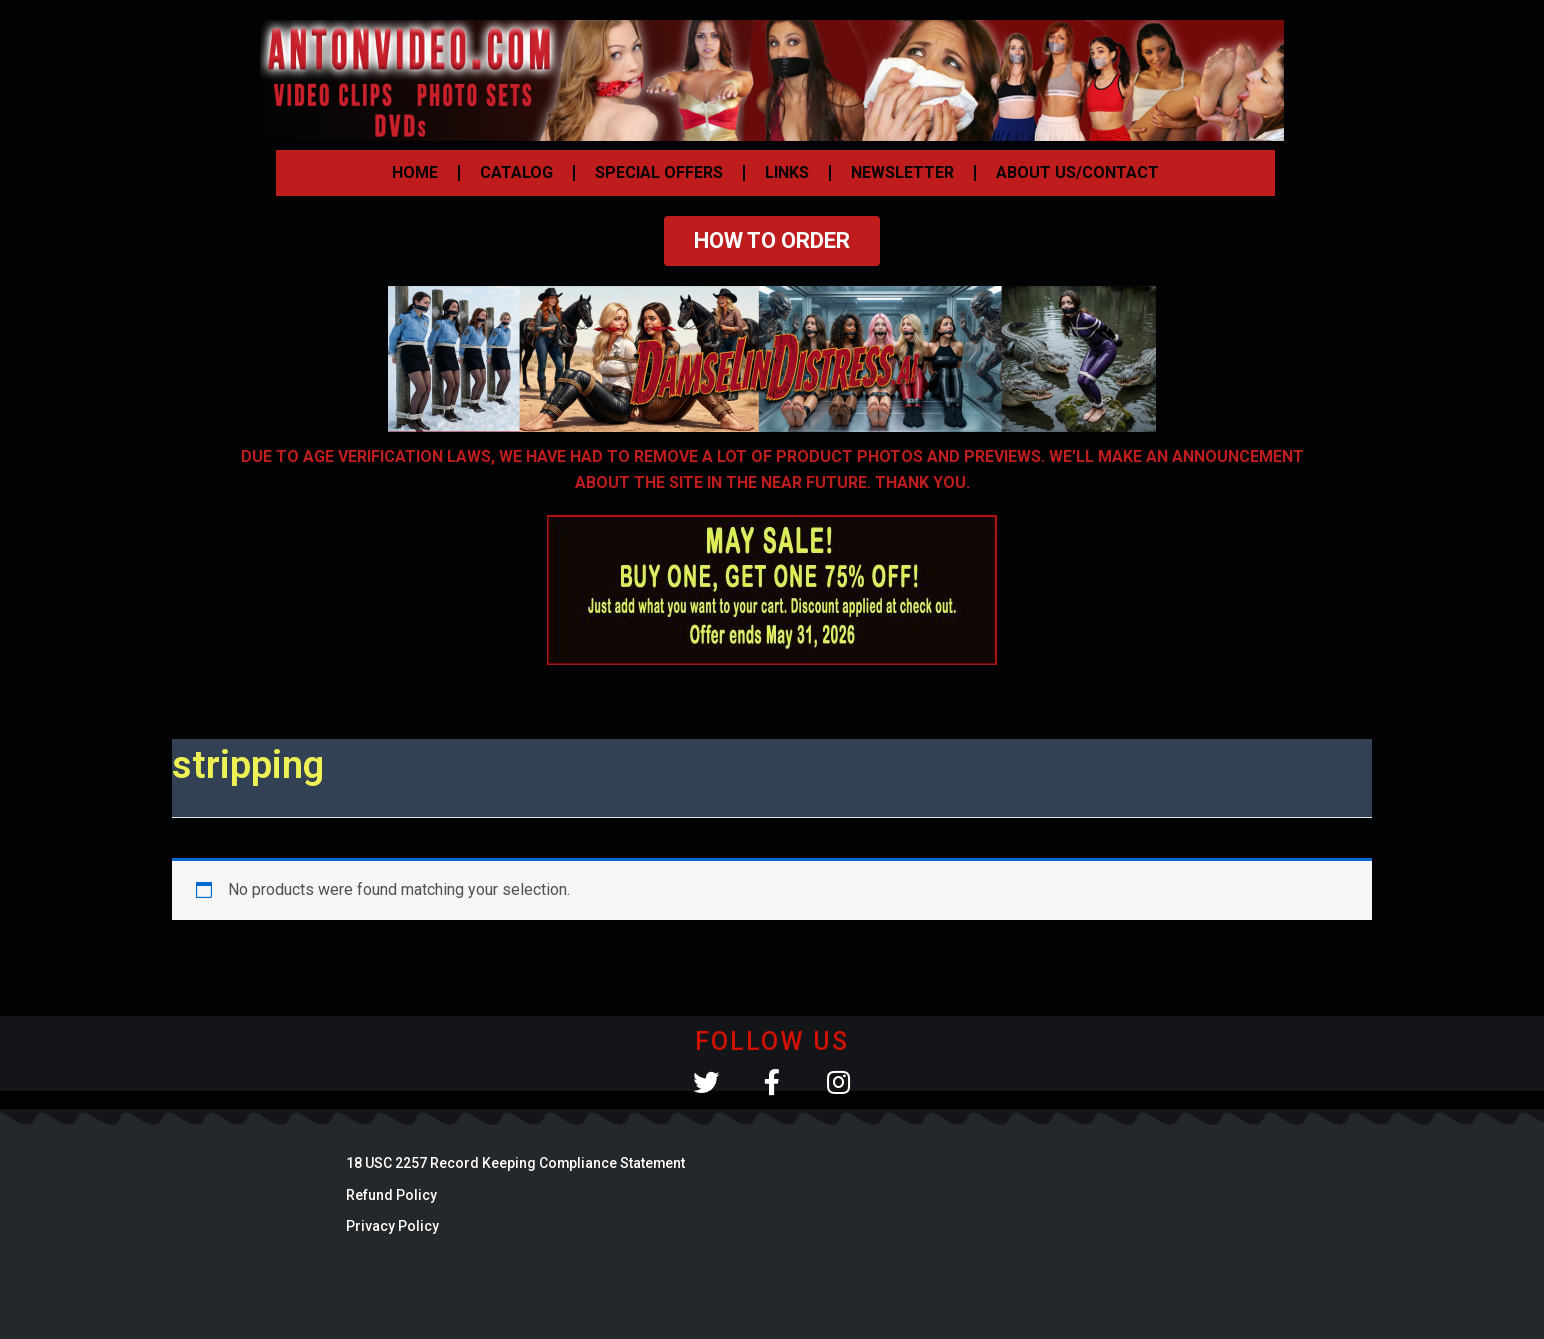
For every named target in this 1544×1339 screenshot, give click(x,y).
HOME (415, 172)
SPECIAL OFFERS (659, 172)
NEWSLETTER (902, 172)
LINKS (787, 172)
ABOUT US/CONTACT (1077, 172)
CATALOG (516, 172)
